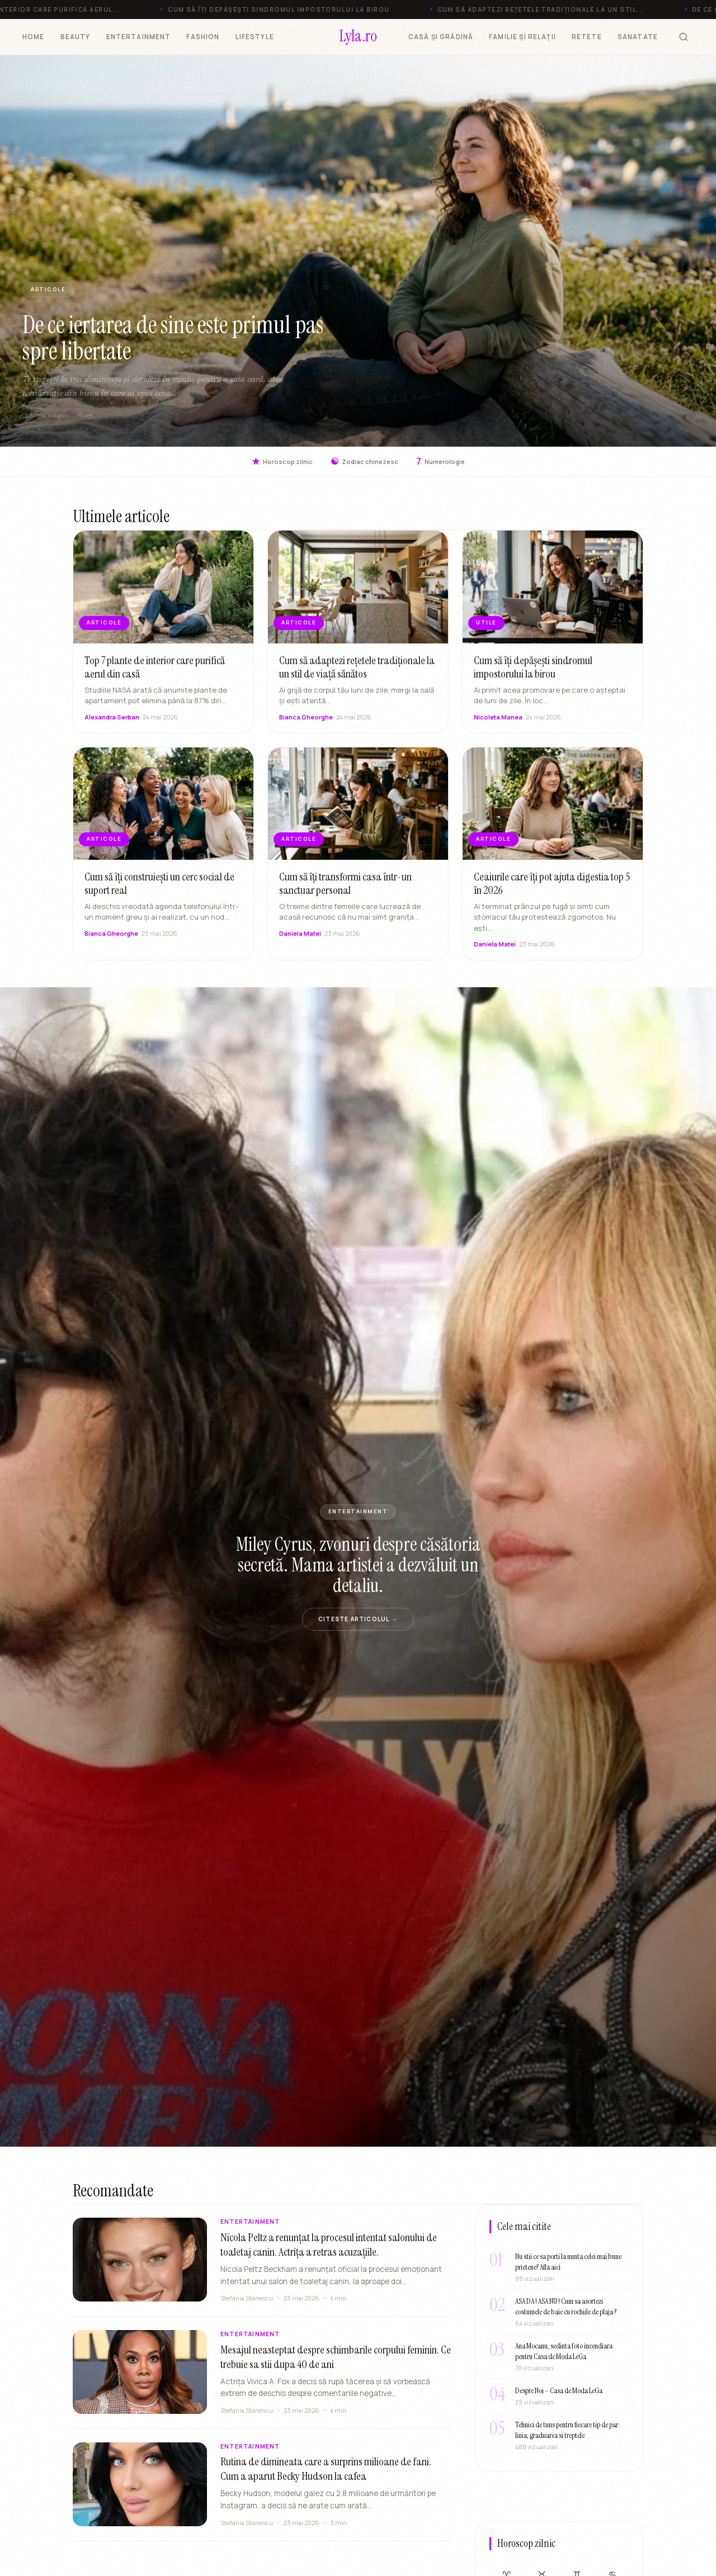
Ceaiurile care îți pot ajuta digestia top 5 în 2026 (552, 894)
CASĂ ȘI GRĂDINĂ (440, 36)
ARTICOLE (48, 289)
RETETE (587, 36)
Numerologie (440, 461)
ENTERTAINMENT (138, 36)
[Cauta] (683, 37)
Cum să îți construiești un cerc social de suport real (159, 894)
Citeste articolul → (358, 1619)
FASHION (202, 36)
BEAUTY (75, 36)
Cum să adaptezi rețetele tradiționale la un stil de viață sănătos (357, 678)
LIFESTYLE (254, 36)
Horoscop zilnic (282, 461)
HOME (33, 36)
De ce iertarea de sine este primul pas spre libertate (172, 338)
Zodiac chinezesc (364, 461)
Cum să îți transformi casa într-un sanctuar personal (345, 894)
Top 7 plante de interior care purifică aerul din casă (154, 678)
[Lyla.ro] (358, 37)
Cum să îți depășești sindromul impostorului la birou (533, 678)
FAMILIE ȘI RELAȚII (522, 36)
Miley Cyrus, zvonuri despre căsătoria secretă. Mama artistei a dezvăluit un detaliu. (358, 1565)
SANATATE (638, 36)
